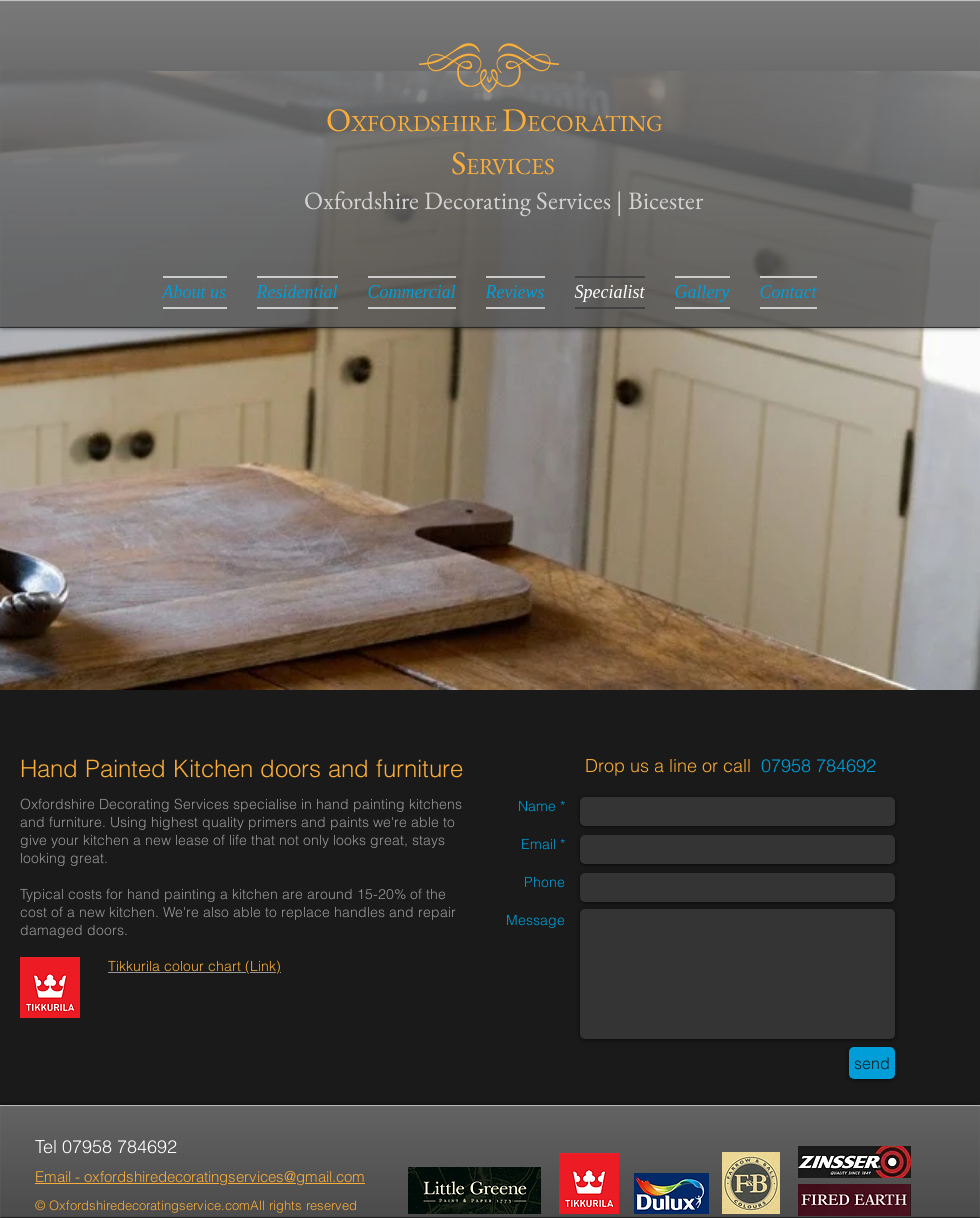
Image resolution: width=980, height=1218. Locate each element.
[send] (872, 1063)
